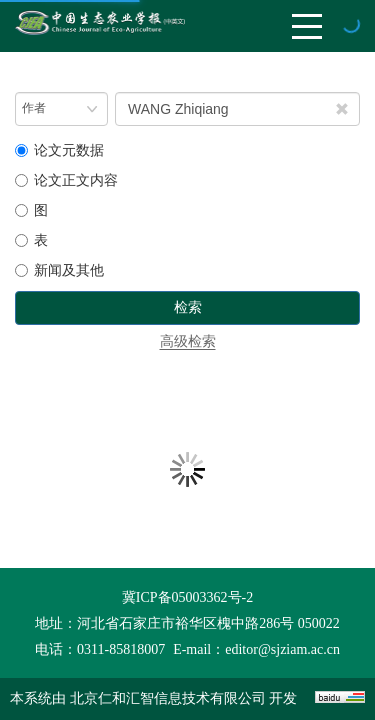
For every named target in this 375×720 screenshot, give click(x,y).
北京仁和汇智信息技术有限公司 (168, 698)
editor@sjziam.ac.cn (282, 649)
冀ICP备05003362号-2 (187, 597)
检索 (188, 307)
